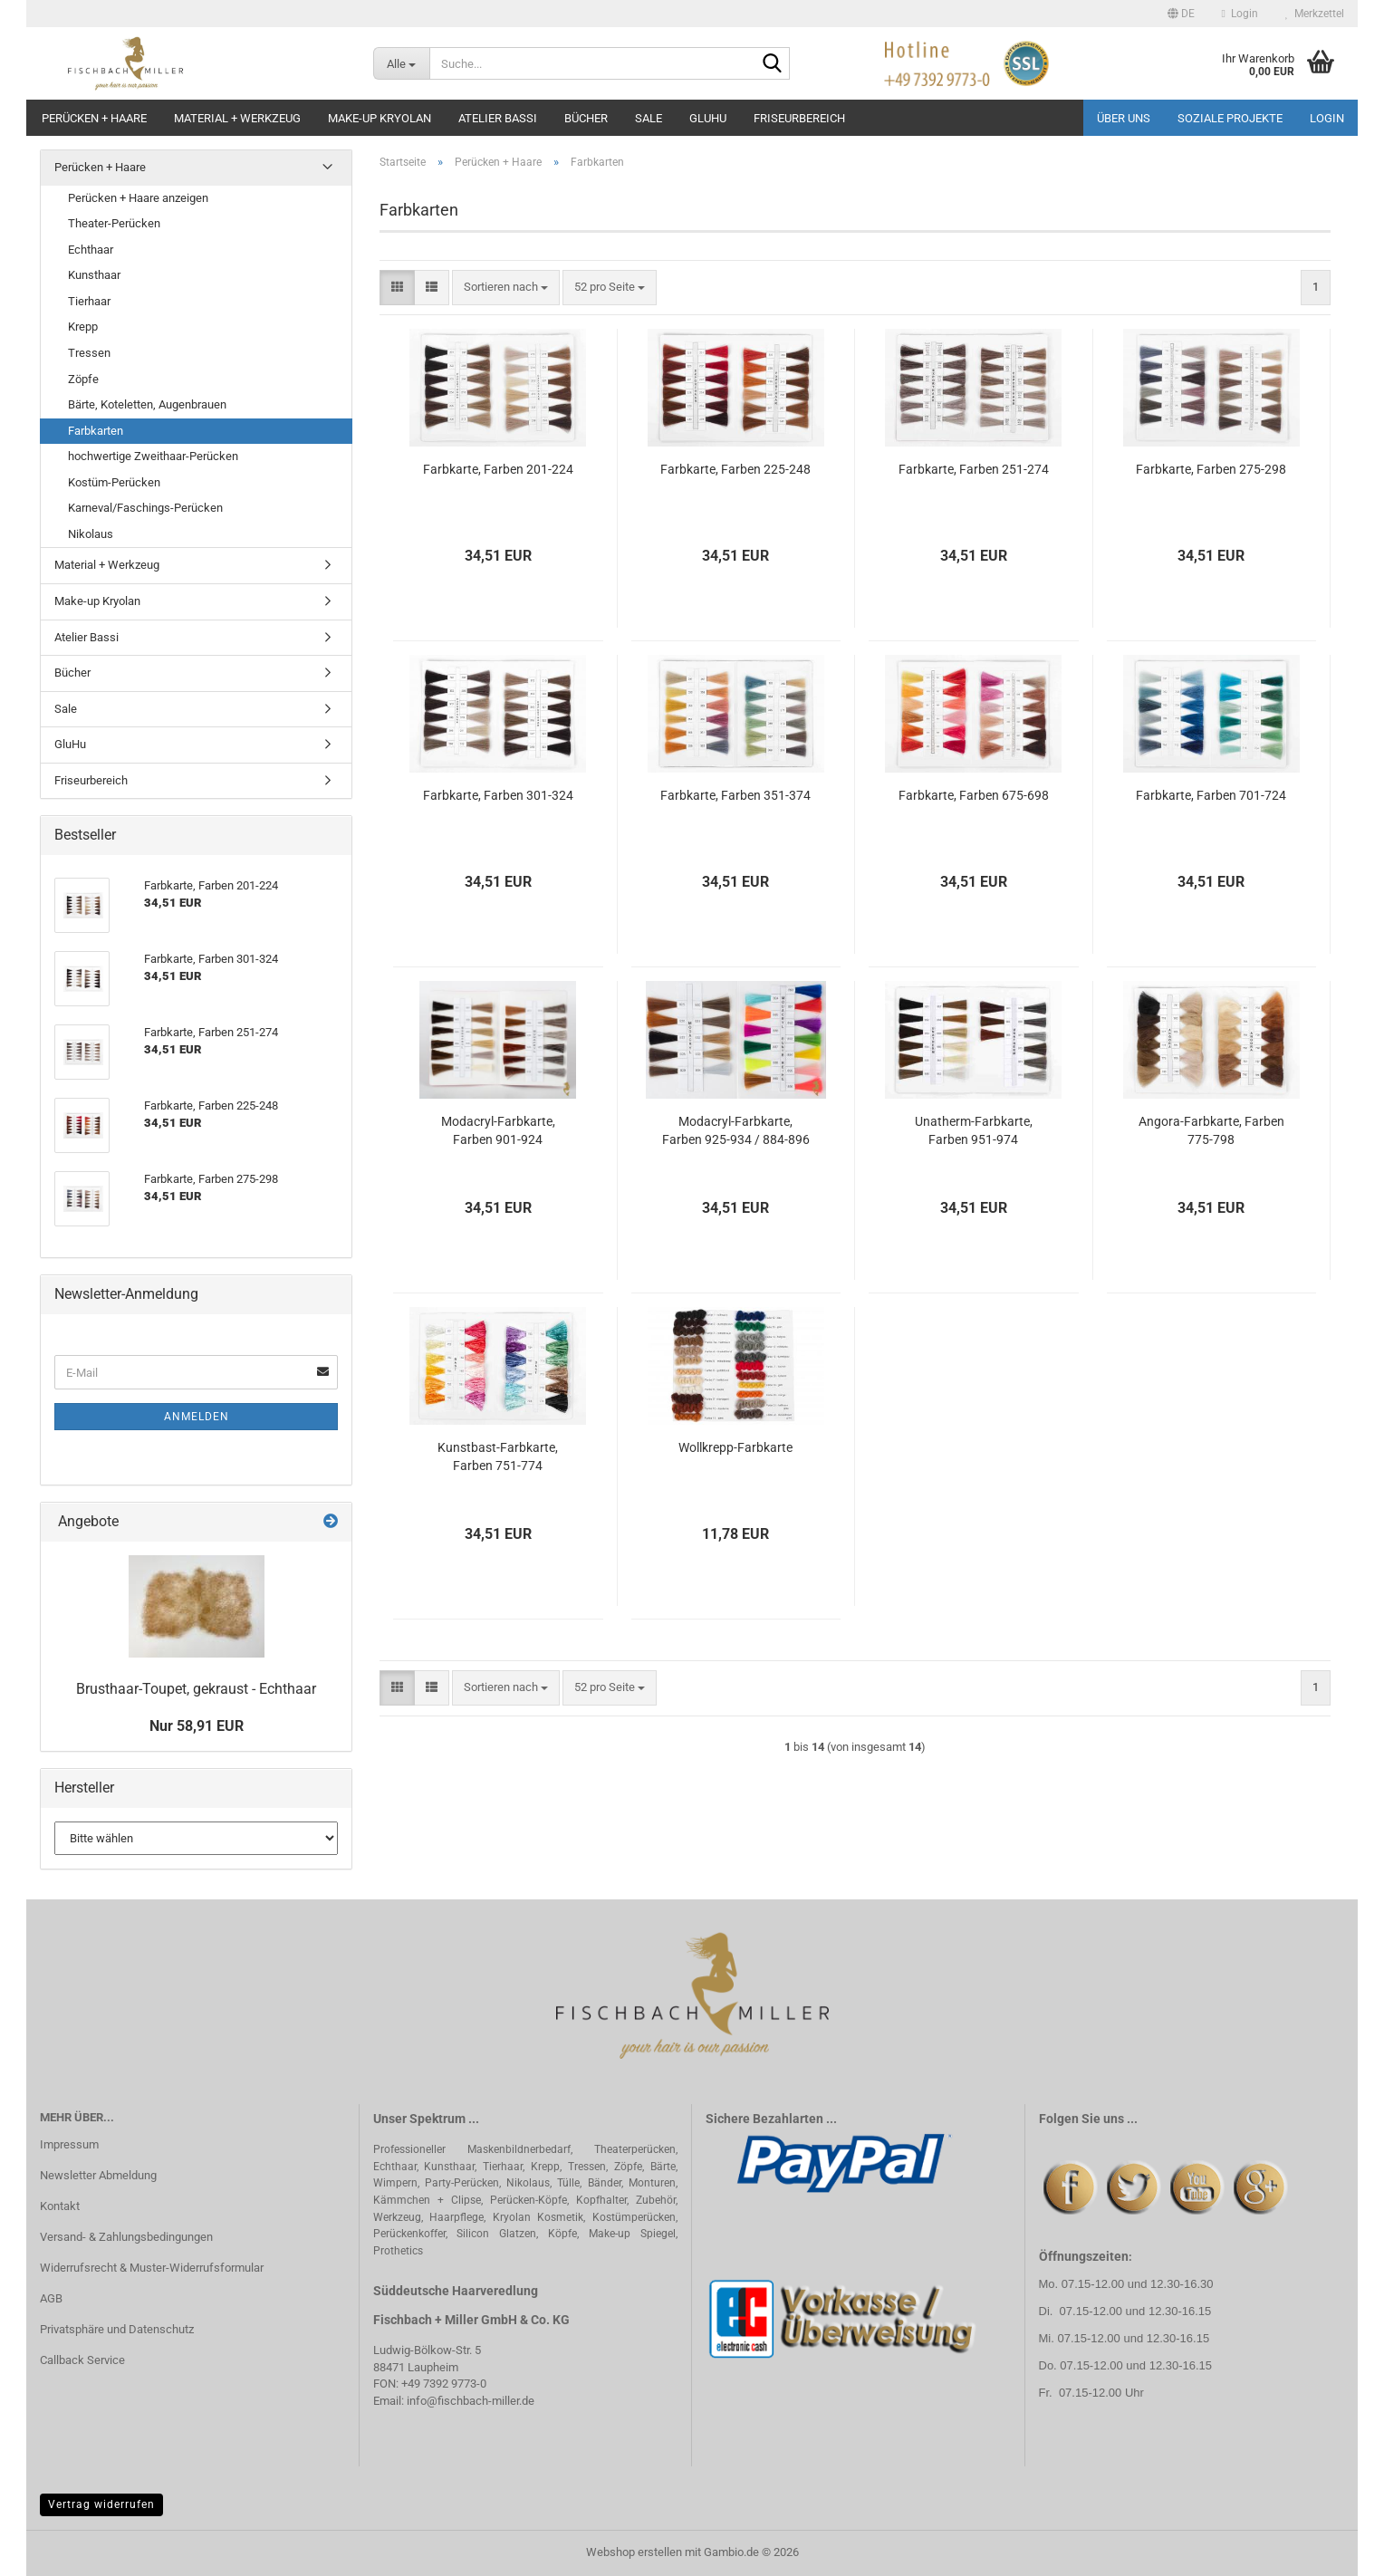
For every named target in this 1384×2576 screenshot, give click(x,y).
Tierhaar (89, 301)
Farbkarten (95, 430)
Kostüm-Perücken (114, 482)
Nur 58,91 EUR (196, 1726)
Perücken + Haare (94, 118)
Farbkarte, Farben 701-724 (1211, 795)
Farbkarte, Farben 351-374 (735, 795)
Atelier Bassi (497, 118)
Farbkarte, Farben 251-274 (974, 469)
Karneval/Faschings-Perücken (145, 507)
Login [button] (1240, 13)
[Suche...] (401, 63)
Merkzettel (1314, 13)
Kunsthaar (94, 275)
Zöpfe (83, 379)
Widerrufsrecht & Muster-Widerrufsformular (152, 2267)
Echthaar (90, 249)
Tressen (89, 353)
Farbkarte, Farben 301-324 (498, 795)
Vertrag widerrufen (101, 2504)
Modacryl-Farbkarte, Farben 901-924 (498, 1130)
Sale (648, 118)
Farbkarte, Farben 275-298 (1211, 469)
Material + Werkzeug (237, 118)
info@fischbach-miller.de (470, 2401)
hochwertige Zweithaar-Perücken (153, 456)
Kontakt (60, 2206)
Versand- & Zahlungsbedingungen (126, 2237)
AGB (51, 2298)
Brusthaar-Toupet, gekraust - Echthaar (196, 1688)
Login (1327, 118)
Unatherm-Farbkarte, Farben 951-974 (974, 1130)
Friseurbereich (799, 118)
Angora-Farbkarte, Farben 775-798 (1211, 1130)
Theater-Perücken (114, 223)
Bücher (586, 118)
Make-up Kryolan (379, 118)
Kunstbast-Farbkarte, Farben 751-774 (497, 1456)
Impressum (69, 2144)
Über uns (1123, 118)
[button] (1181, 13)
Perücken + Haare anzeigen (138, 198)
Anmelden (196, 1416)
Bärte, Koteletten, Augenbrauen (147, 404)
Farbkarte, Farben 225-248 (735, 469)
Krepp (83, 326)
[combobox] (506, 287)
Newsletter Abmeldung (98, 2175)
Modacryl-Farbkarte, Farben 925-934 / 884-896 (736, 1130)
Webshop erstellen (634, 2552)
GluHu (707, 118)
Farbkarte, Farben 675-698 (974, 795)
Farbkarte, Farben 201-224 (498, 469)
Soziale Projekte (1230, 118)
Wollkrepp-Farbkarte (735, 1447)
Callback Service (82, 2360)
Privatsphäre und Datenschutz (117, 2329)
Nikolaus (90, 534)
